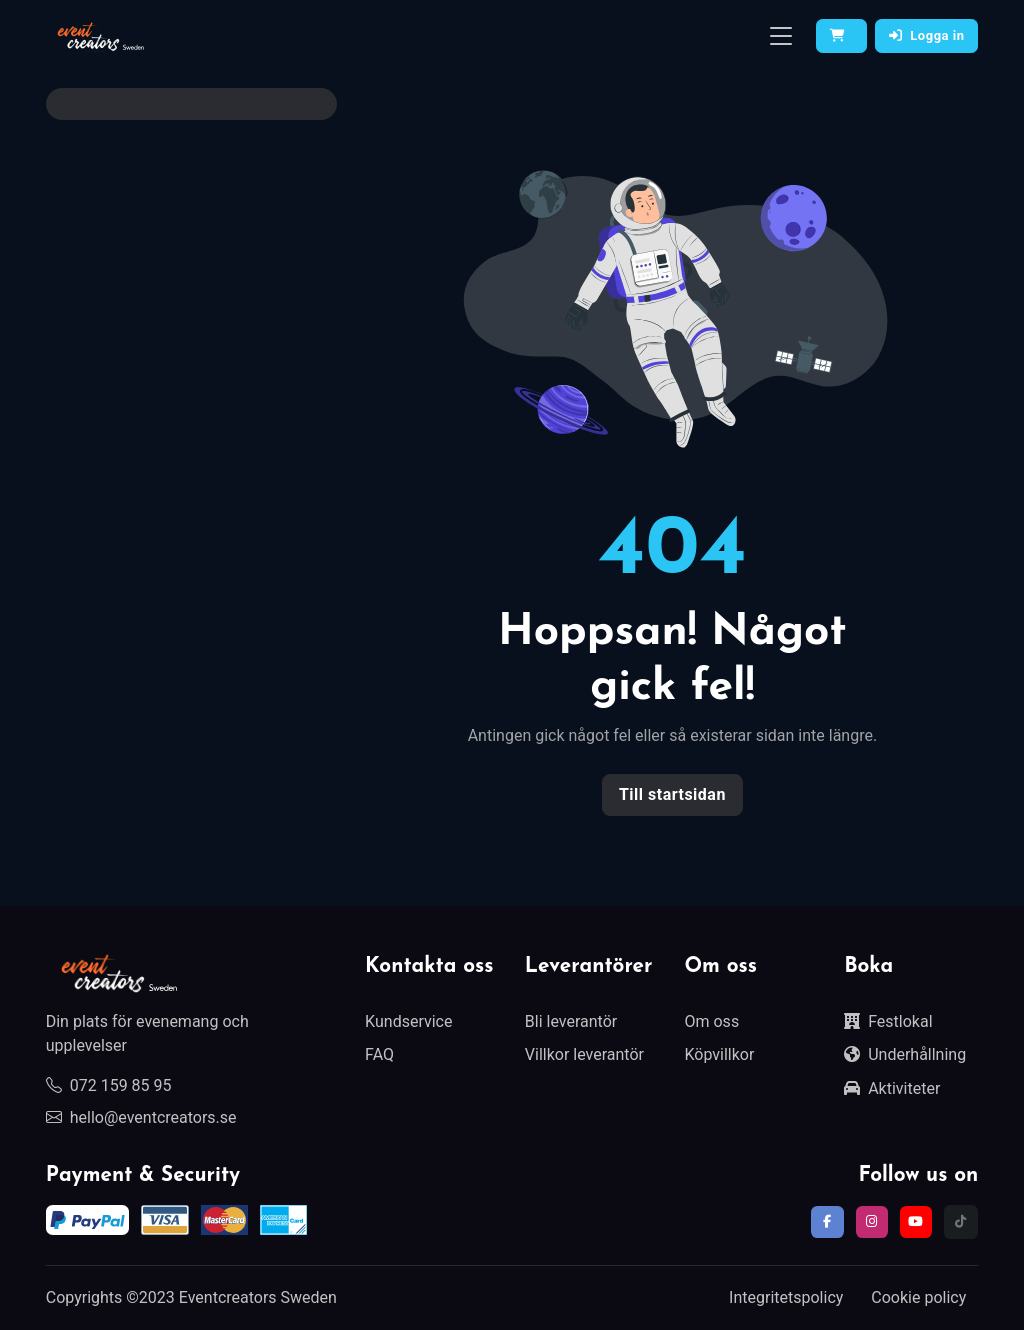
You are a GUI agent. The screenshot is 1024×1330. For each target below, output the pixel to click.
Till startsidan (672, 794)
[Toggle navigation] (781, 36)
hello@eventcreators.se (141, 1117)
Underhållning (905, 1054)
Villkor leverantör (584, 1054)
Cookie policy (918, 1297)
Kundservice (408, 1021)
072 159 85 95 (109, 1085)
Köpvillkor (719, 1054)
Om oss (711, 1021)
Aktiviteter (892, 1088)
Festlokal (888, 1021)
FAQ (379, 1054)
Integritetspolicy (786, 1297)
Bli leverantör (571, 1021)
